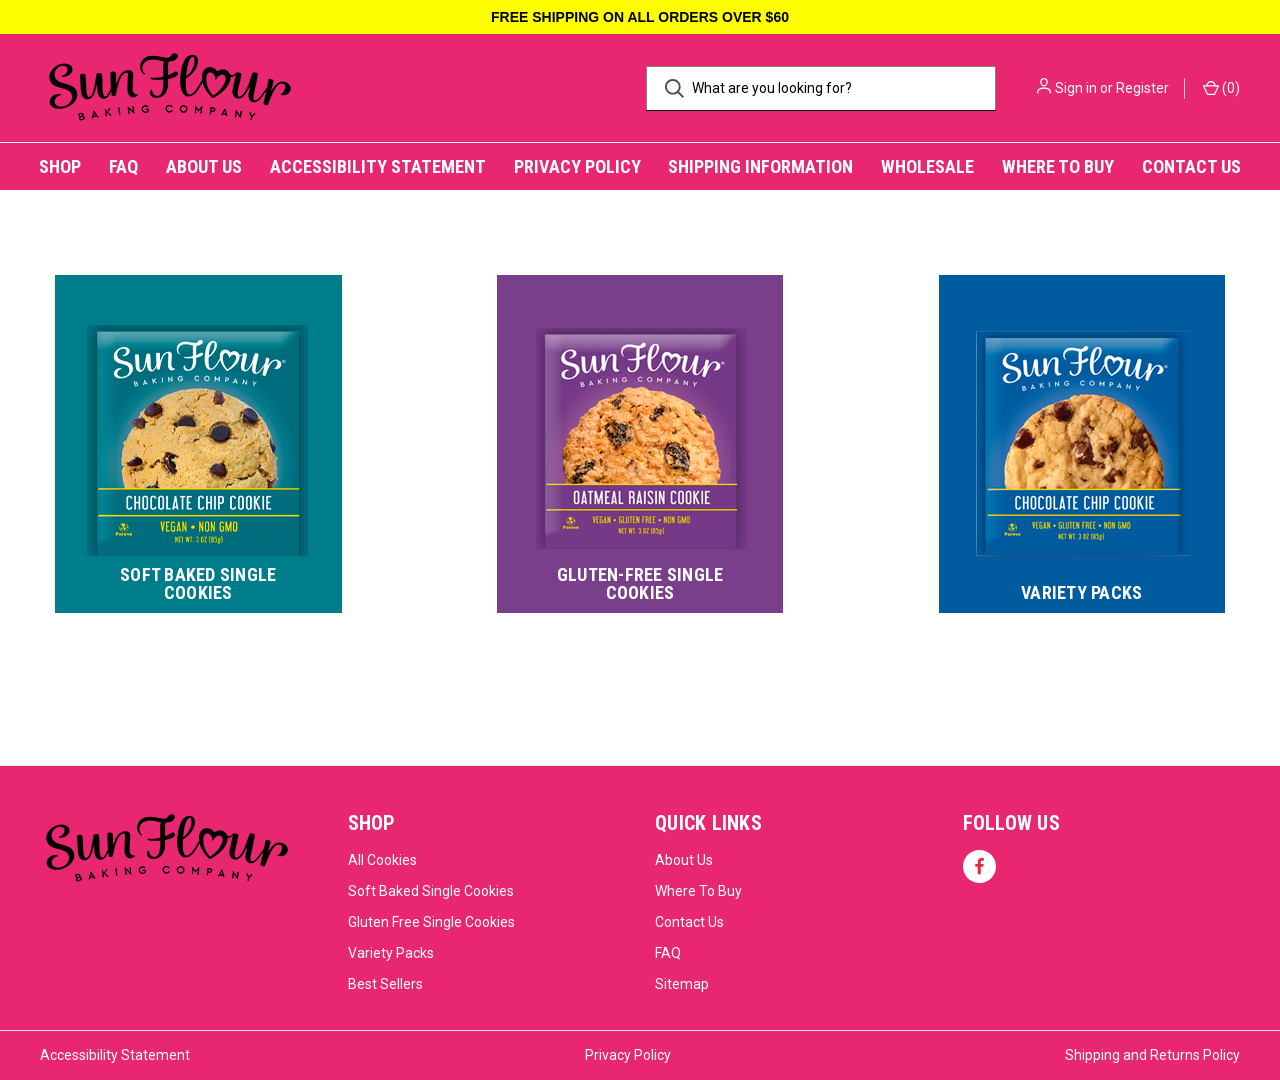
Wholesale (927, 166)
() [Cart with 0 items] (1221, 87)
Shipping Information (760, 166)
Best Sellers (385, 984)
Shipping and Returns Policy (1152, 1055)
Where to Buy (1058, 166)
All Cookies (382, 860)
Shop (60, 166)
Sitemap (682, 984)
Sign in (1076, 88)
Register (1142, 88)
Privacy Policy (577, 166)
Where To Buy (698, 891)
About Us (204, 166)
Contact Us (1191, 166)
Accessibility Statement (378, 166)
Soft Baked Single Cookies (431, 891)
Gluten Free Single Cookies (431, 922)
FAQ (123, 166)
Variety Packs (391, 953)
